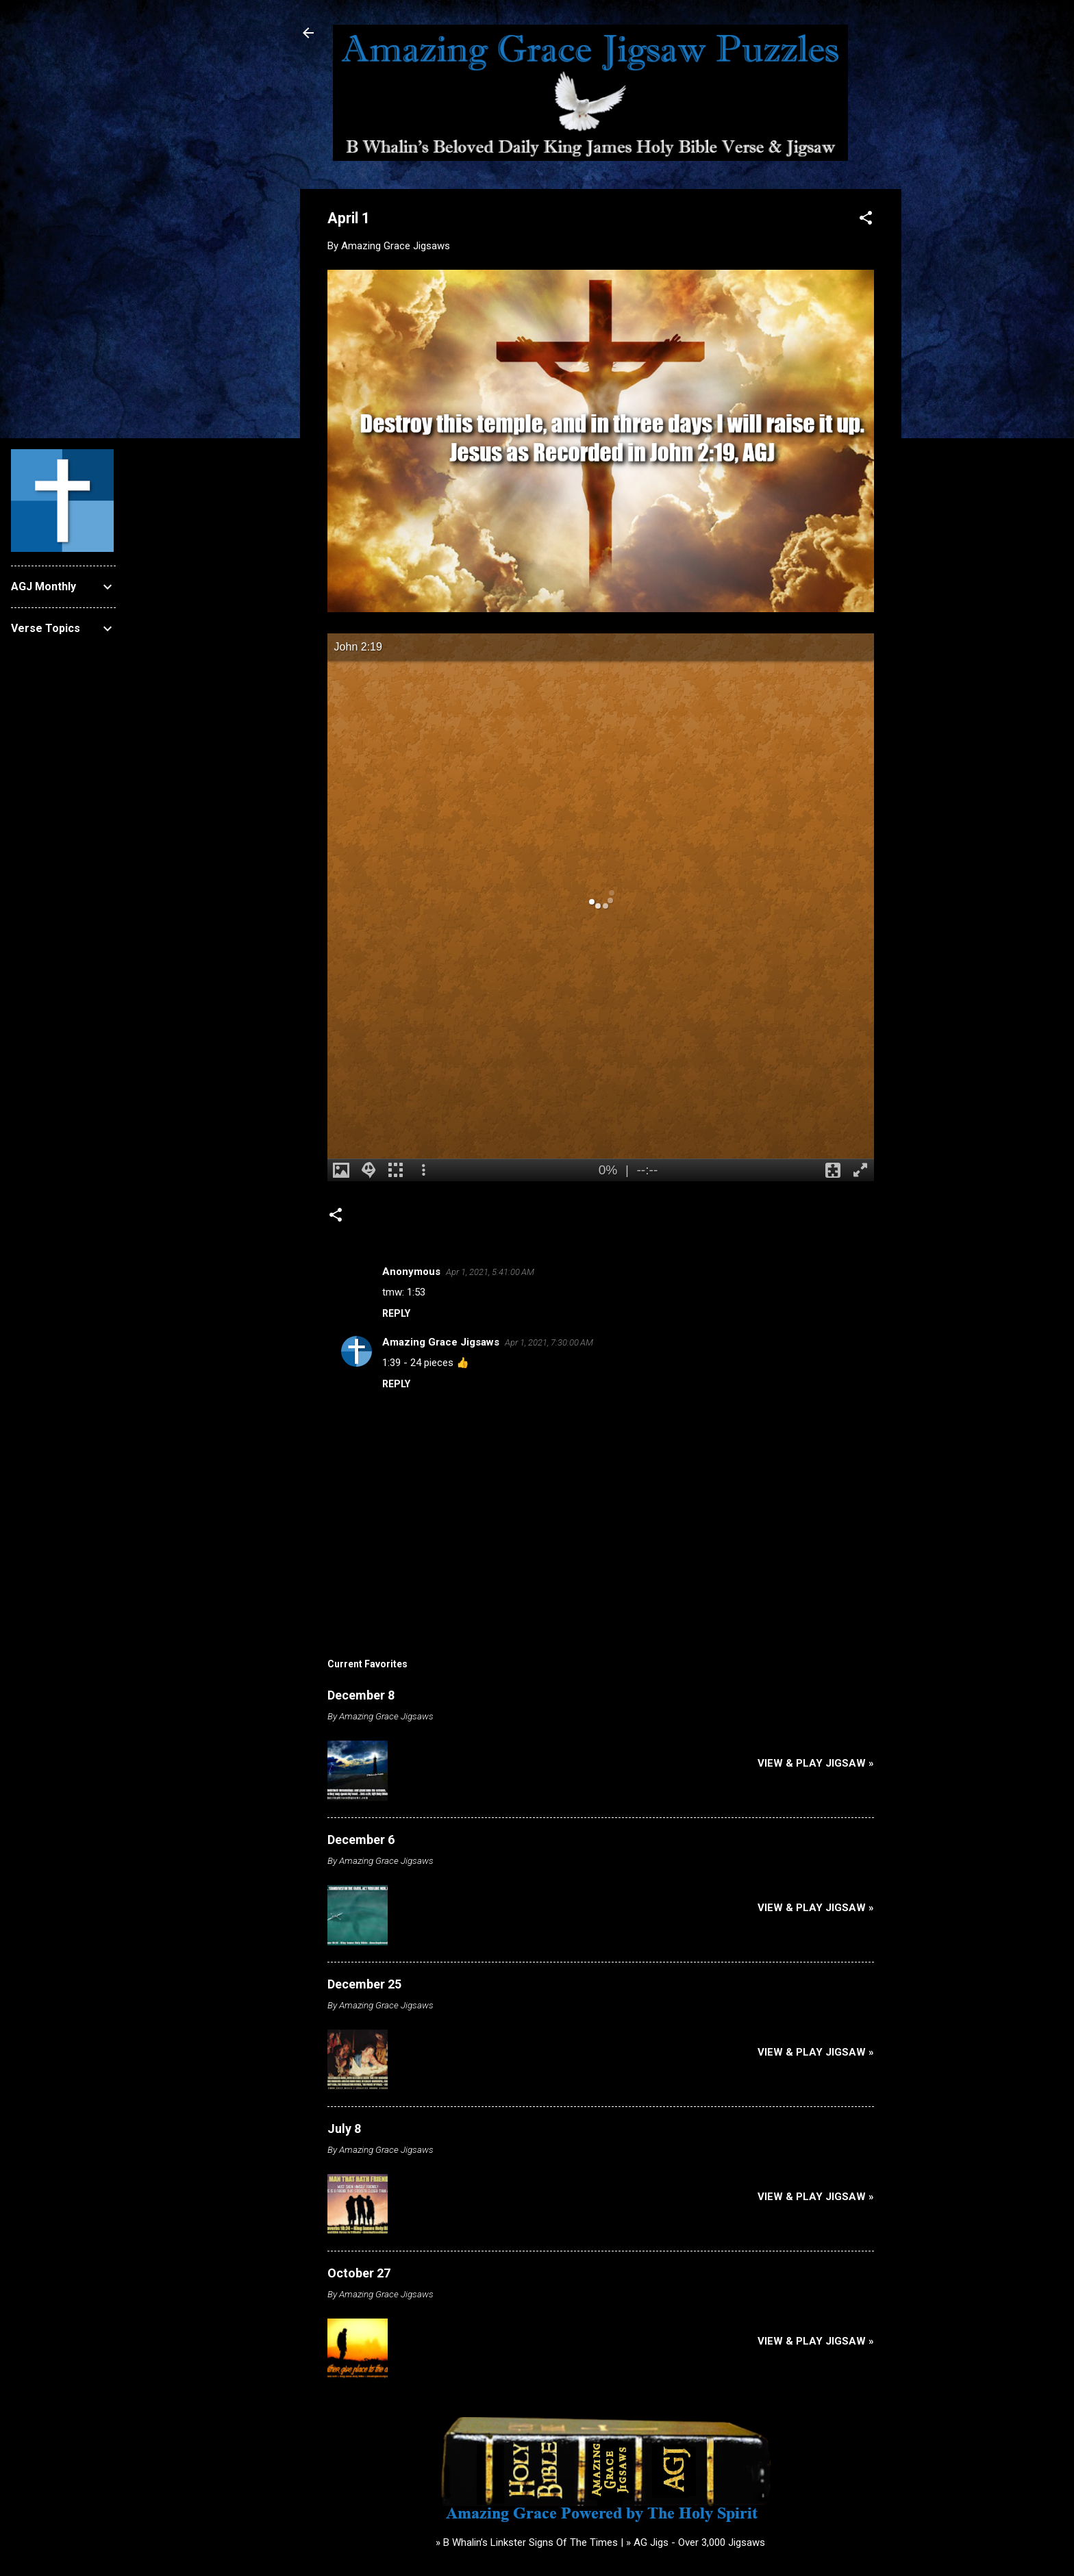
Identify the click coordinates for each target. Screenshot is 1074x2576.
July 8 (344, 2128)
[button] (866, 220)
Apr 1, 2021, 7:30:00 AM (549, 1342)
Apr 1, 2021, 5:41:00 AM (490, 1272)
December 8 (361, 1695)
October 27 (358, 2273)
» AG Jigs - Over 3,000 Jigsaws (695, 2542)
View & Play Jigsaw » (816, 1763)
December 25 (364, 1984)
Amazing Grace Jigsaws (440, 1342)
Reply (396, 1313)
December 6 (361, 1839)
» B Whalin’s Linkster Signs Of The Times (527, 2542)
